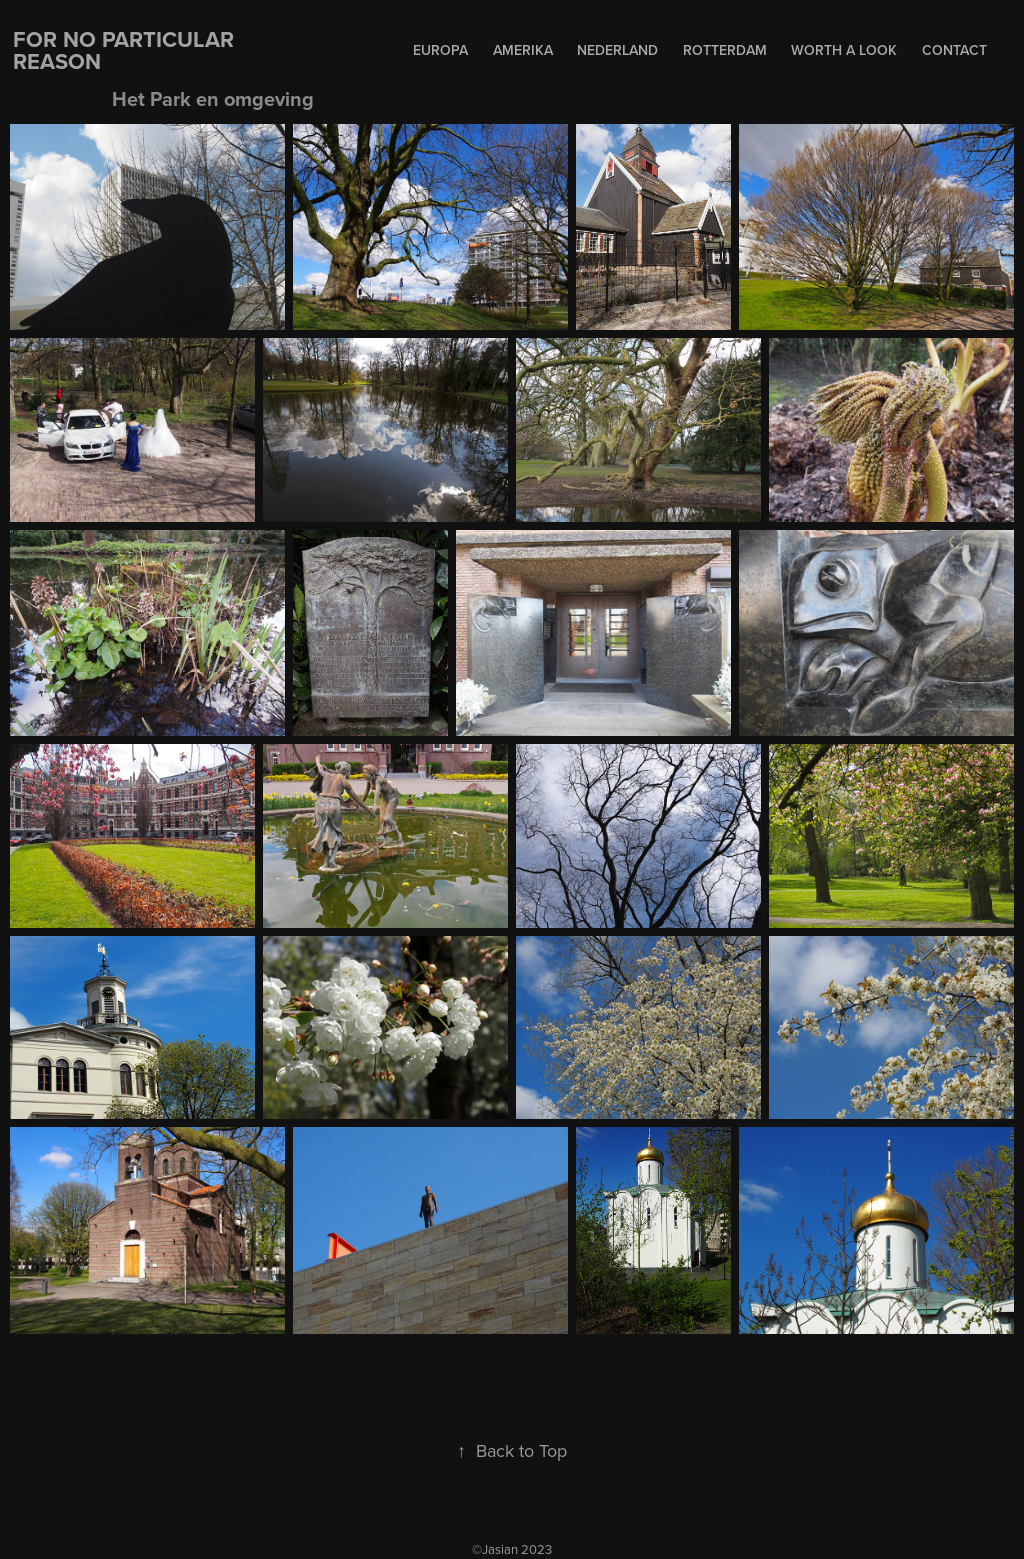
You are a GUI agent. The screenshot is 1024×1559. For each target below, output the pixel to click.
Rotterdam (725, 50)
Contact (954, 50)
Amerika (523, 50)
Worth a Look (844, 50)
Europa (440, 50)
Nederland (617, 50)
